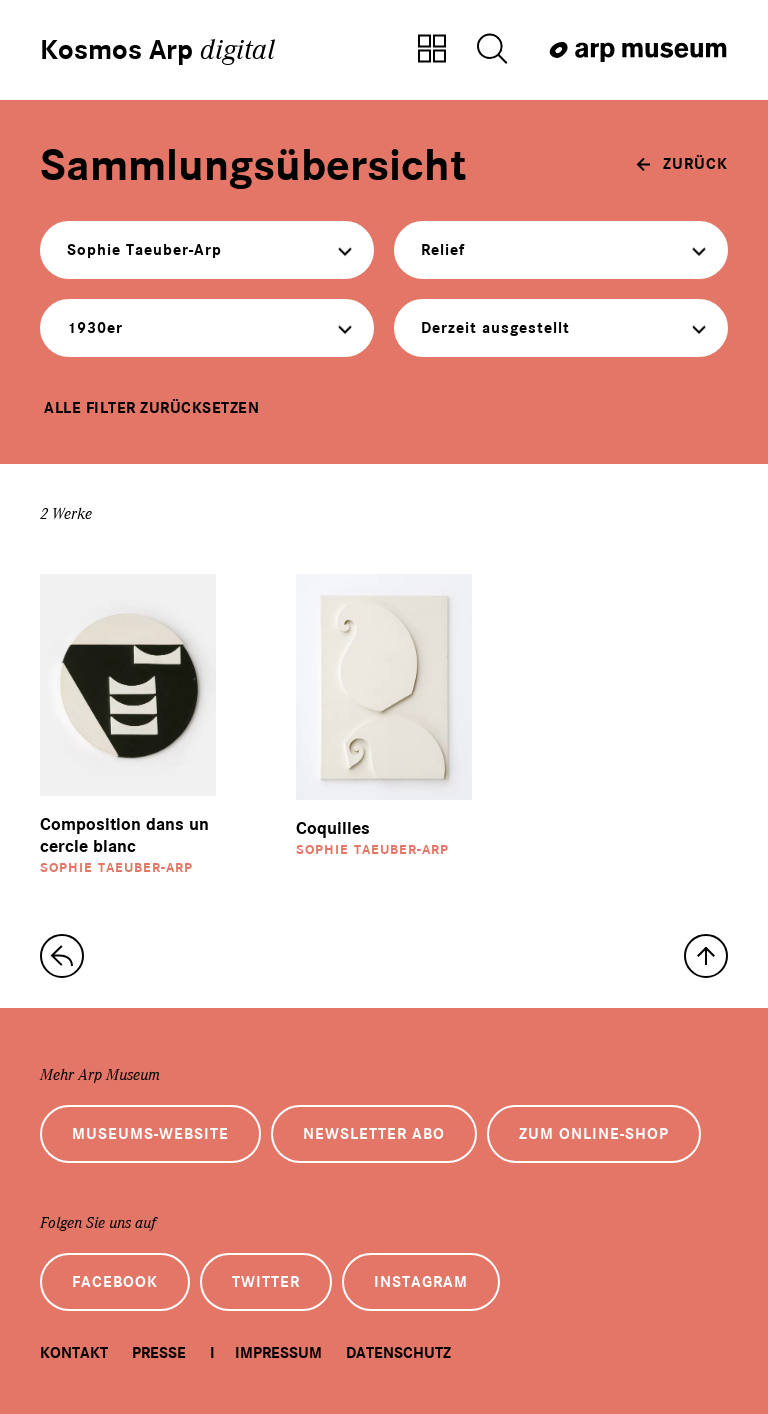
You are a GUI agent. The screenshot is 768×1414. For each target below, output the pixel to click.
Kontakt (74, 1353)
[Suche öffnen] (492, 50)
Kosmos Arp (157, 50)
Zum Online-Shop (594, 1134)
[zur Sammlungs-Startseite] (62, 956)
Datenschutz (398, 1353)
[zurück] (682, 164)
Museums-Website (150, 1134)
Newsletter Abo (374, 1134)
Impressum (278, 1353)
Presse (159, 1353)
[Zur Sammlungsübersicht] (432, 50)
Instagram (421, 1282)
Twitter (266, 1282)
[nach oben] (706, 956)
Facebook (115, 1282)
